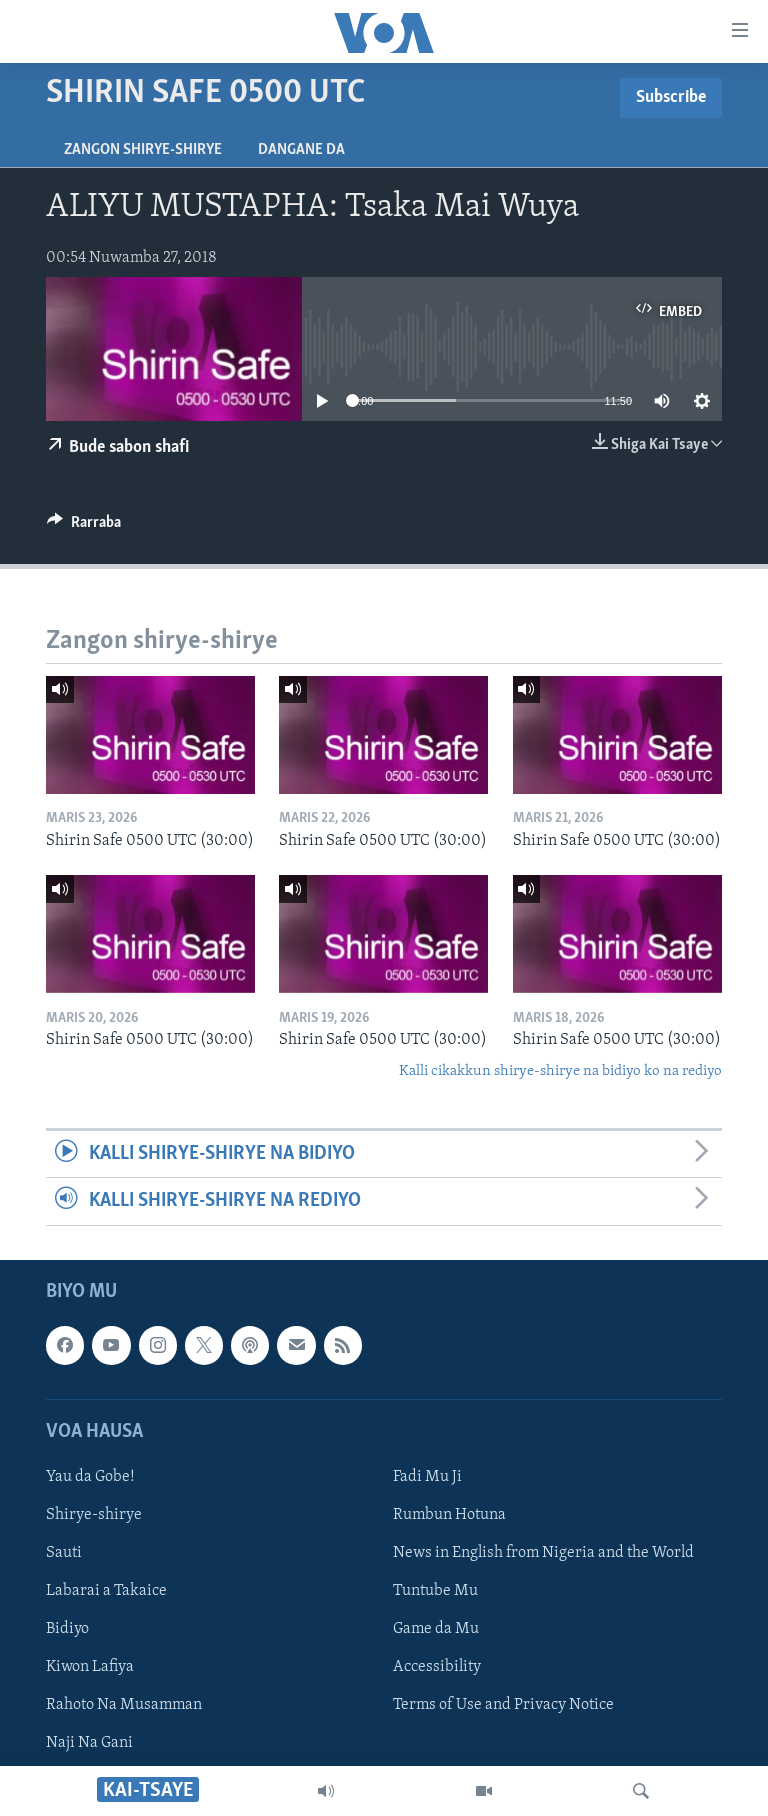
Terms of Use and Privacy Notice (503, 1705)
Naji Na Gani (89, 1743)
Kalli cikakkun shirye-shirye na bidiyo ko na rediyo (560, 1071)
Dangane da (301, 150)
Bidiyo (67, 1629)
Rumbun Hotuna (449, 1515)
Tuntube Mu (435, 1591)
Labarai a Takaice (106, 1591)
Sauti (64, 1553)
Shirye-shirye (94, 1515)
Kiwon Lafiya (90, 1667)
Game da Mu (436, 1629)
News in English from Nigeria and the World (543, 1553)
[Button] (84, 527)
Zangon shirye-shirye (143, 150)
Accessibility (437, 1667)
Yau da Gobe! (90, 1476)
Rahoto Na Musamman (124, 1705)
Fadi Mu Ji (427, 1476)
